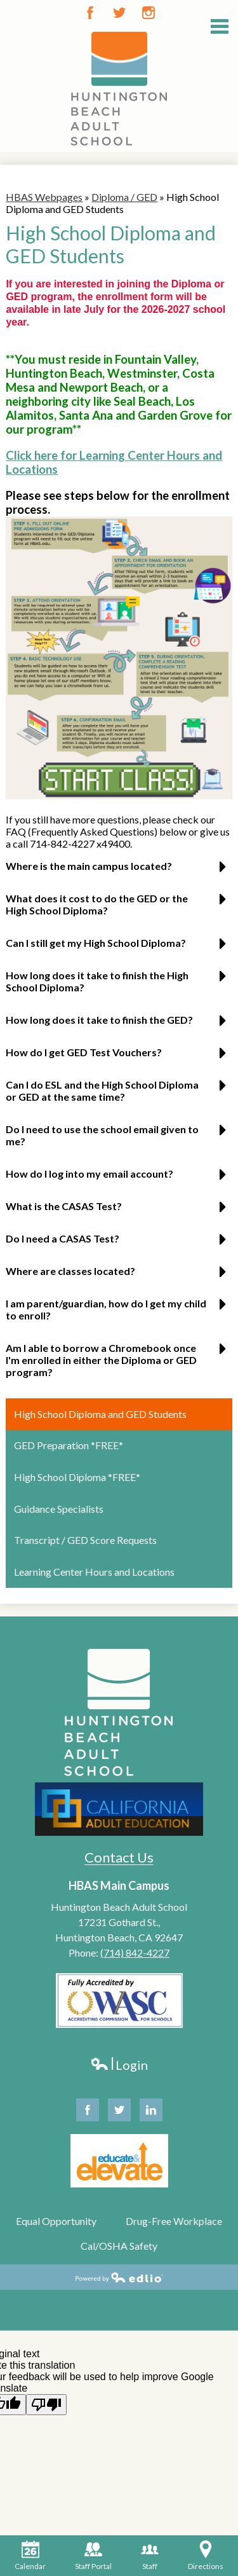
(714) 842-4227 (134, 1952)
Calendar (30, 2555)
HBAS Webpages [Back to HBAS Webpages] (44, 197)
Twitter (119, 12)
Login (119, 2065)
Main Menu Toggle (219, 26)
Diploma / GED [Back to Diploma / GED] (124, 197)
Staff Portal (93, 2555)
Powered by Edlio (119, 2277)
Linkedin (151, 2113)
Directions (205, 2555)
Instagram (148, 12)
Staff (150, 2555)
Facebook (90, 12)
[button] (119, 871)
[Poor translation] (46, 2404)
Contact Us (119, 1857)
